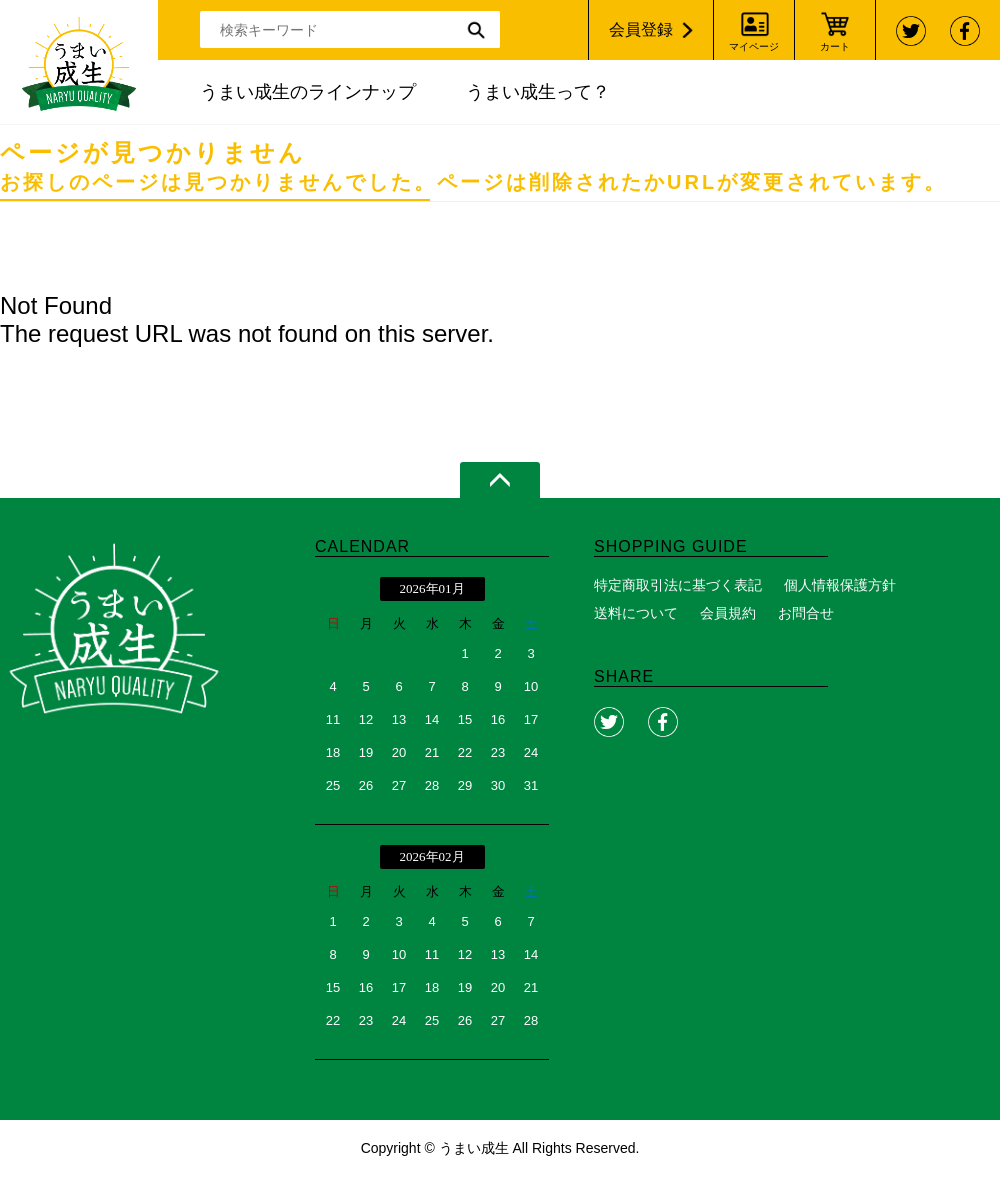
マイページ (754, 46)
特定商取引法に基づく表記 (678, 585)
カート (835, 46)
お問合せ (806, 613)
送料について (636, 613)
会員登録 (641, 29)
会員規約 (728, 613)
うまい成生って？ (538, 92)
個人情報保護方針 (840, 585)
